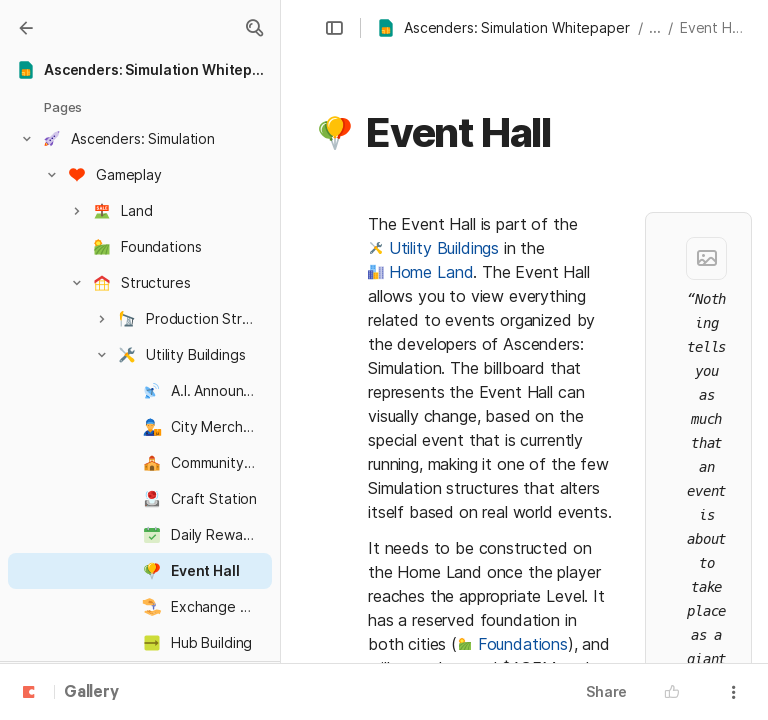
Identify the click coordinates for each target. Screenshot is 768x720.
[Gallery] (26, 28)
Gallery (91, 693)
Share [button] (606, 691)
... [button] (655, 27)
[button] (254, 28)
